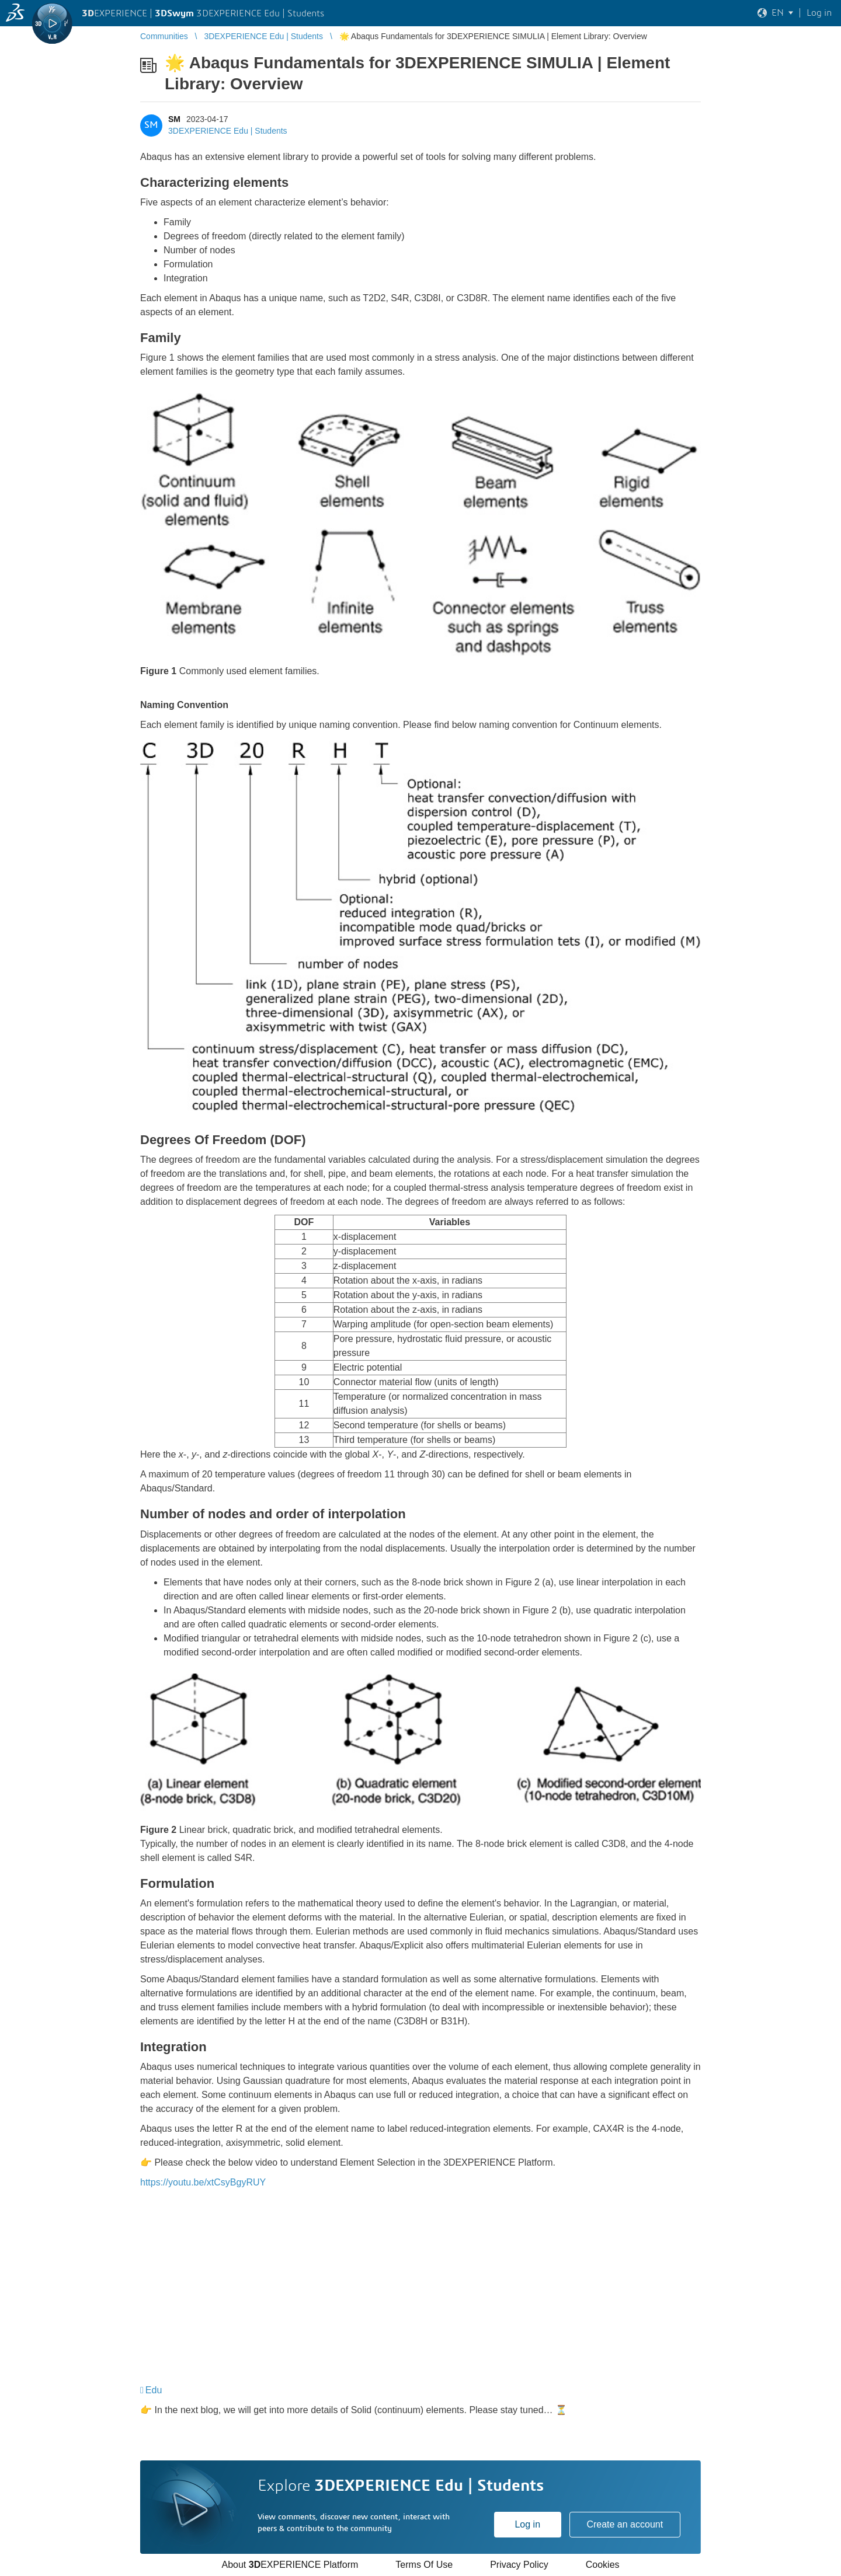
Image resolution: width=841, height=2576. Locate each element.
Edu (153, 2390)
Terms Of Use (424, 2565)
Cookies (603, 2565)
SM (174, 119)
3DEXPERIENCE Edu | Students (227, 130)
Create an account (624, 2524)
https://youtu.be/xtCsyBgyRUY (203, 2182)
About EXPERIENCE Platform (289, 2565)
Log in (527, 2524)
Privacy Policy (519, 2565)
